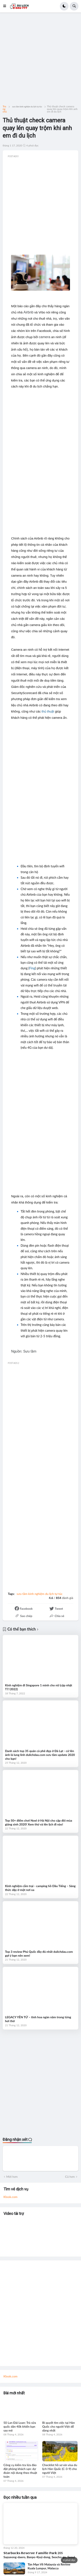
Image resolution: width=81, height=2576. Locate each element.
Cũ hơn (70, 2176)
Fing (32, 968)
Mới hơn (12, 2176)
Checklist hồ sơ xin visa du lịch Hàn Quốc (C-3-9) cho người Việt (59, 2468)
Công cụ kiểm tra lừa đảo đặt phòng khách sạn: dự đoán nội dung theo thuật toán (20, 2471)
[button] (6, 6)
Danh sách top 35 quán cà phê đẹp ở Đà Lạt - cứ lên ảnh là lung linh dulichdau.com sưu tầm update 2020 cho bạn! (40, 1754)
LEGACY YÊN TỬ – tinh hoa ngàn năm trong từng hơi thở (38, 2019)
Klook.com (10, 2197)
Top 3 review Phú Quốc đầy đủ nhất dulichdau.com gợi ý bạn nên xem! (39, 1953)
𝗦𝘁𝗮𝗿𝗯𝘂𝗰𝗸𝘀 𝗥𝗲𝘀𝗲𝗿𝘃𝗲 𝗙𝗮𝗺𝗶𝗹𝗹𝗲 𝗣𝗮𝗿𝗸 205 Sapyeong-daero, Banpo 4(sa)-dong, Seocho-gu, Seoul (39, 2555)
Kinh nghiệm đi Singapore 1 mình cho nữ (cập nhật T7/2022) (38, 1687)
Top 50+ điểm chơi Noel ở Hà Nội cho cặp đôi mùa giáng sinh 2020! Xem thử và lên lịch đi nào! (38, 1822)
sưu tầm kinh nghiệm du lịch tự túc (27, 106)
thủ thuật (48, 711)
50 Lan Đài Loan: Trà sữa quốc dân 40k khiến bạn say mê (19, 2426)
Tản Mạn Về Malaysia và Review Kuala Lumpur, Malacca (49, 2566)
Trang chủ (5, 109)
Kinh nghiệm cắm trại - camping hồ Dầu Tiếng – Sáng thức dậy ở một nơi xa (40, 1888)
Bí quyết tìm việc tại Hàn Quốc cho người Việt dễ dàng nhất (58, 2426)
